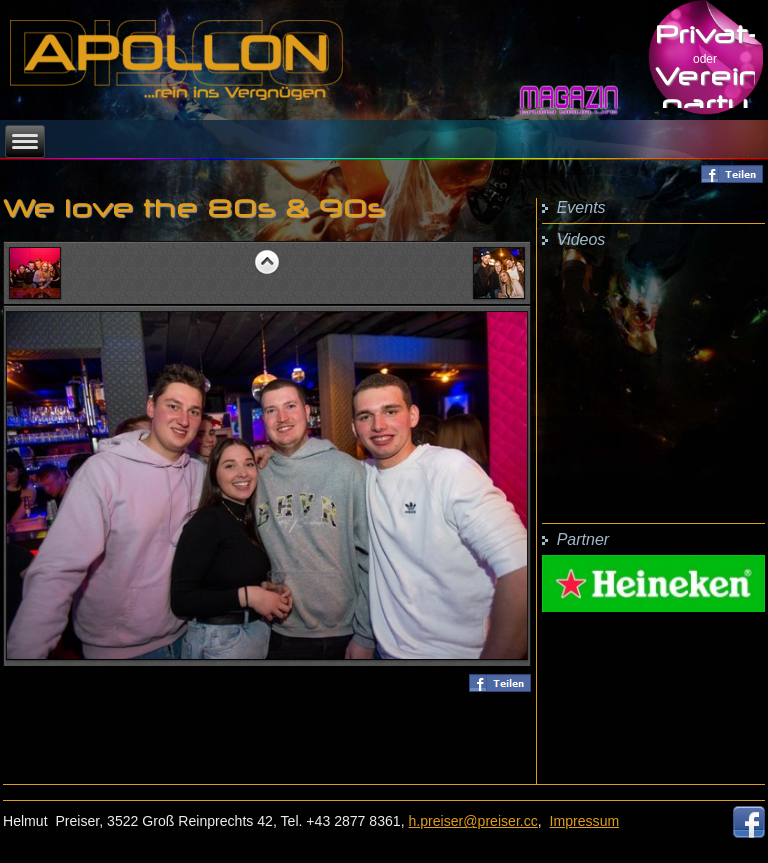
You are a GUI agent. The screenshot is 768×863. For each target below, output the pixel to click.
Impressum (585, 821)
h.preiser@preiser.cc (473, 821)
